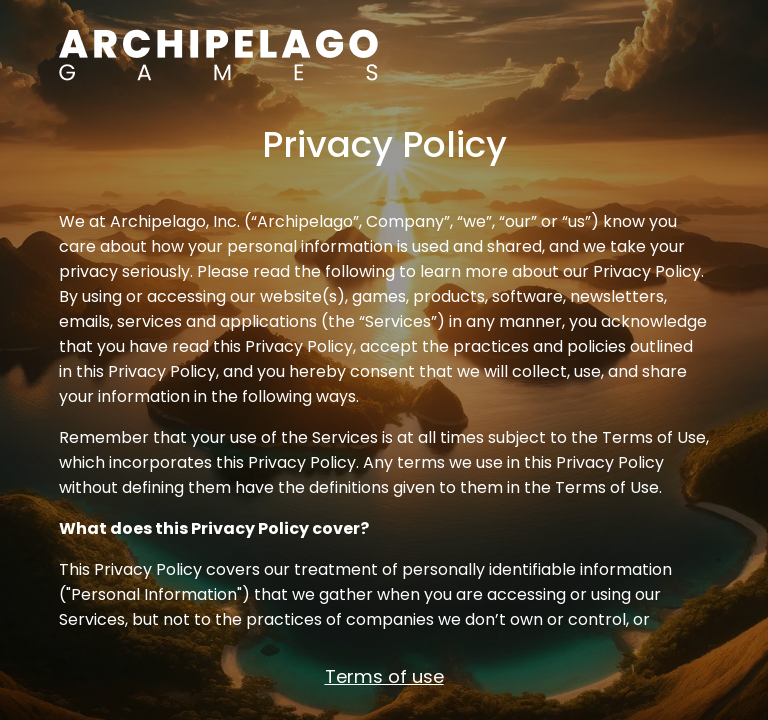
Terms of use (384, 676)
